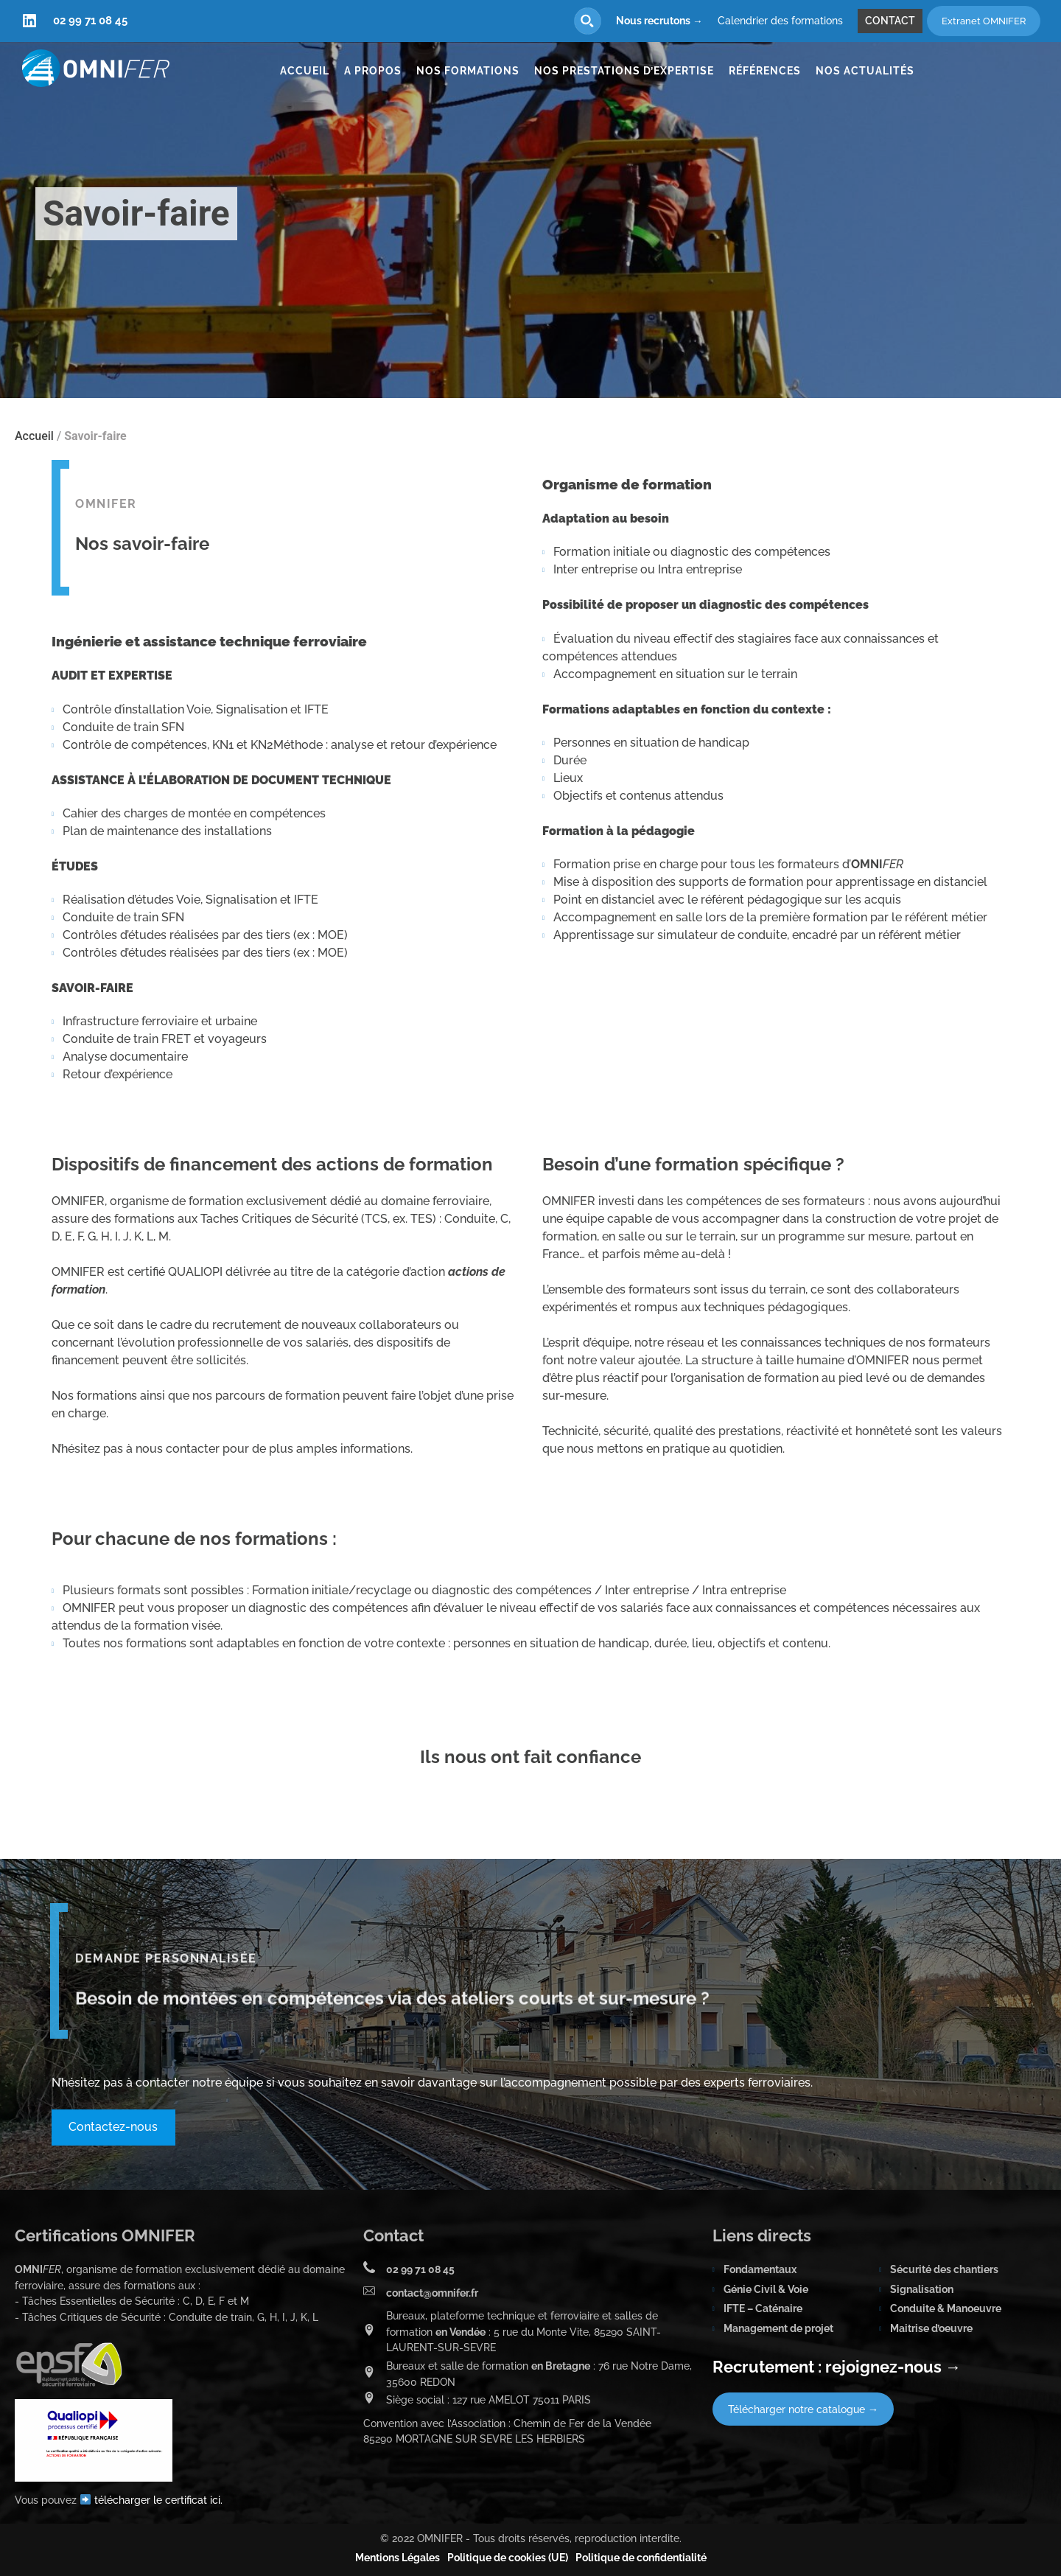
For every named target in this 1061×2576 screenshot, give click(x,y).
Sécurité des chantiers (944, 2269)
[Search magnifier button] (587, 21)
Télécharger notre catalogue (803, 2409)
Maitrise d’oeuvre (931, 2328)
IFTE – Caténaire (763, 2308)
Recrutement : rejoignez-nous (837, 2367)
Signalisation (921, 2289)
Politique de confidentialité (641, 2557)
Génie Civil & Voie (766, 2289)
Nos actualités (865, 71)
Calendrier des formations (780, 21)
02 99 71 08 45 (90, 20)
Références (765, 71)
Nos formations (467, 71)
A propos (373, 71)
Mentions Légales (397, 2557)
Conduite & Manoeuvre (945, 2308)
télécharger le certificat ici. (158, 2499)
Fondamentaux (760, 2269)
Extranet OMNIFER (984, 21)
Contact (890, 21)
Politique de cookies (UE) (507, 2557)
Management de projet (778, 2328)
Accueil (304, 71)
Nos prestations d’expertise (624, 71)
